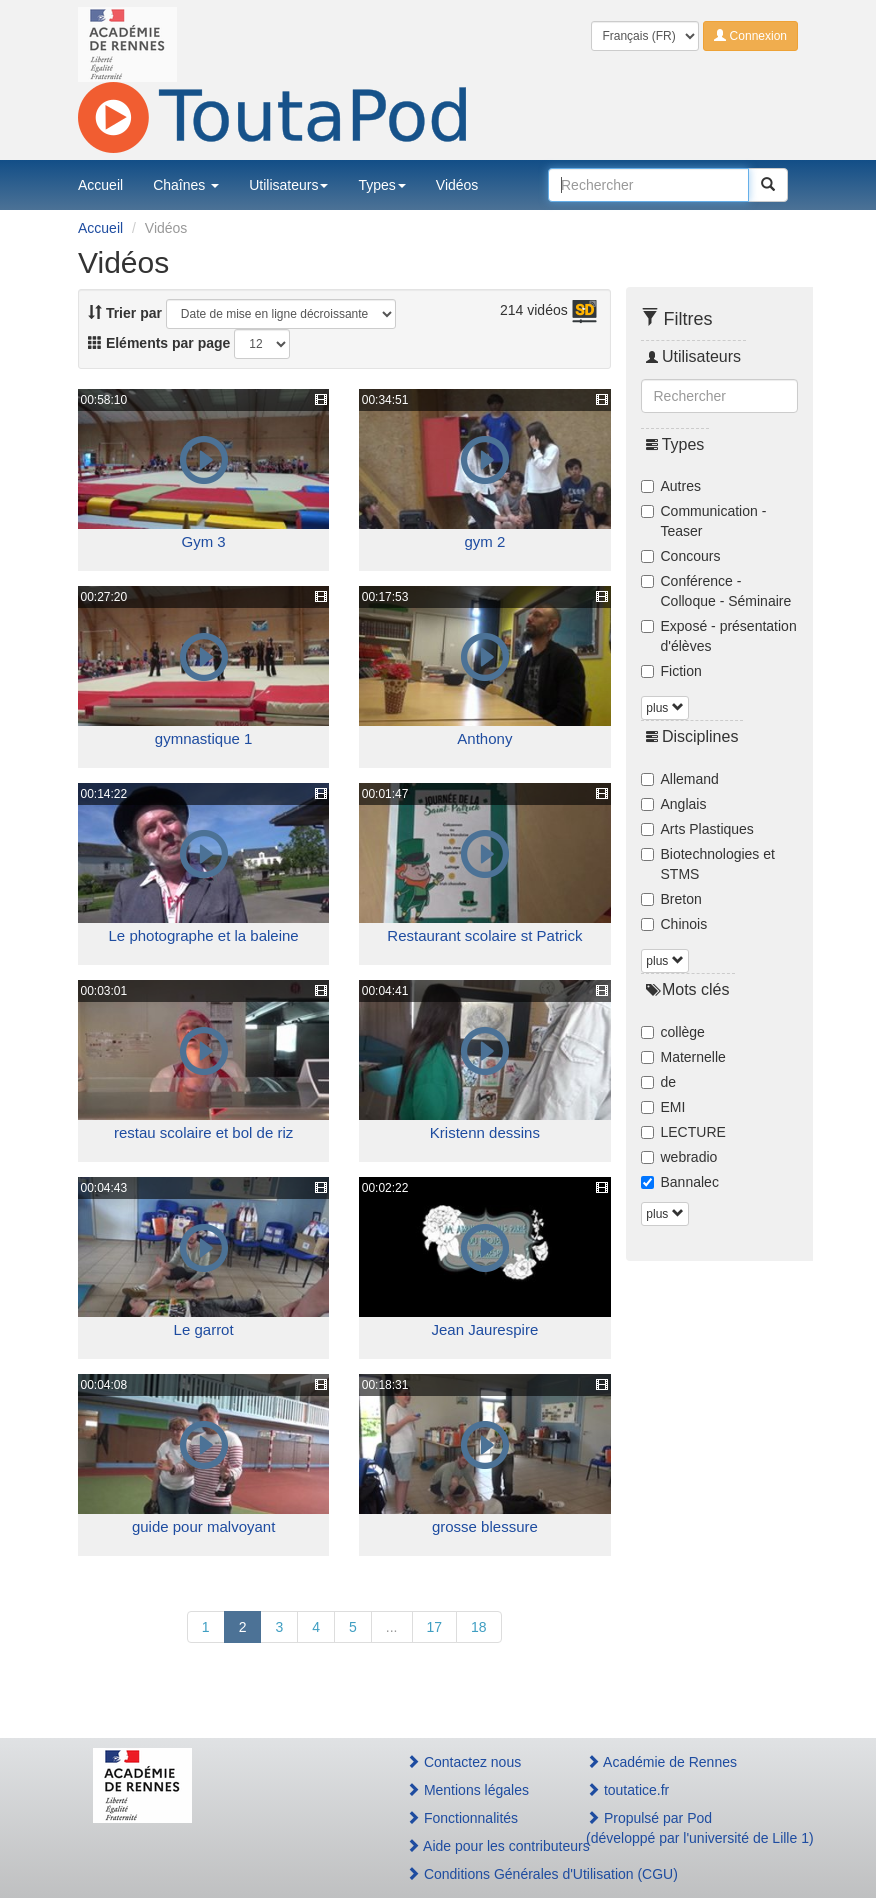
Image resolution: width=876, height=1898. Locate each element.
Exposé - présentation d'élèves (719, 636)
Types (381, 185)
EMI (663, 1107)
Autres (671, 486)
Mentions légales (467, 1790)
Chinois (674, 924)
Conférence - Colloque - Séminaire (716, 591)
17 (435, 1627)
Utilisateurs (288, 185)
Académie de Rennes (661, 1762)
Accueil (100, 185)
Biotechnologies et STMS (708, 864)
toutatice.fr (627, 1790)
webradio (679, 1157)
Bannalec (680, 1182)
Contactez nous (463, 1762)
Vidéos (457, 185)
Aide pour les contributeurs (474, 1846)
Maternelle (683, 1057)
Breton (671, 899)
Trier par (125, 313)
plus (664, 708)
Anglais (674, 804)
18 (479, 1627)
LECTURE (683, 1132)
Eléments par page (159, 343)
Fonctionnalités (462, 1818)
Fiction (671, 671)
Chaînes (186, 185)
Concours (681, 556)
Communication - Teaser (704, 521)
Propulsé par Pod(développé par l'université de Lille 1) (684, 1828)
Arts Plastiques (697, 829)
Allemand (680, 779)
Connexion (750, 36)
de (659, 1082)
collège (673, 1032)
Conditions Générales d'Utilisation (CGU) (474, 1874)
